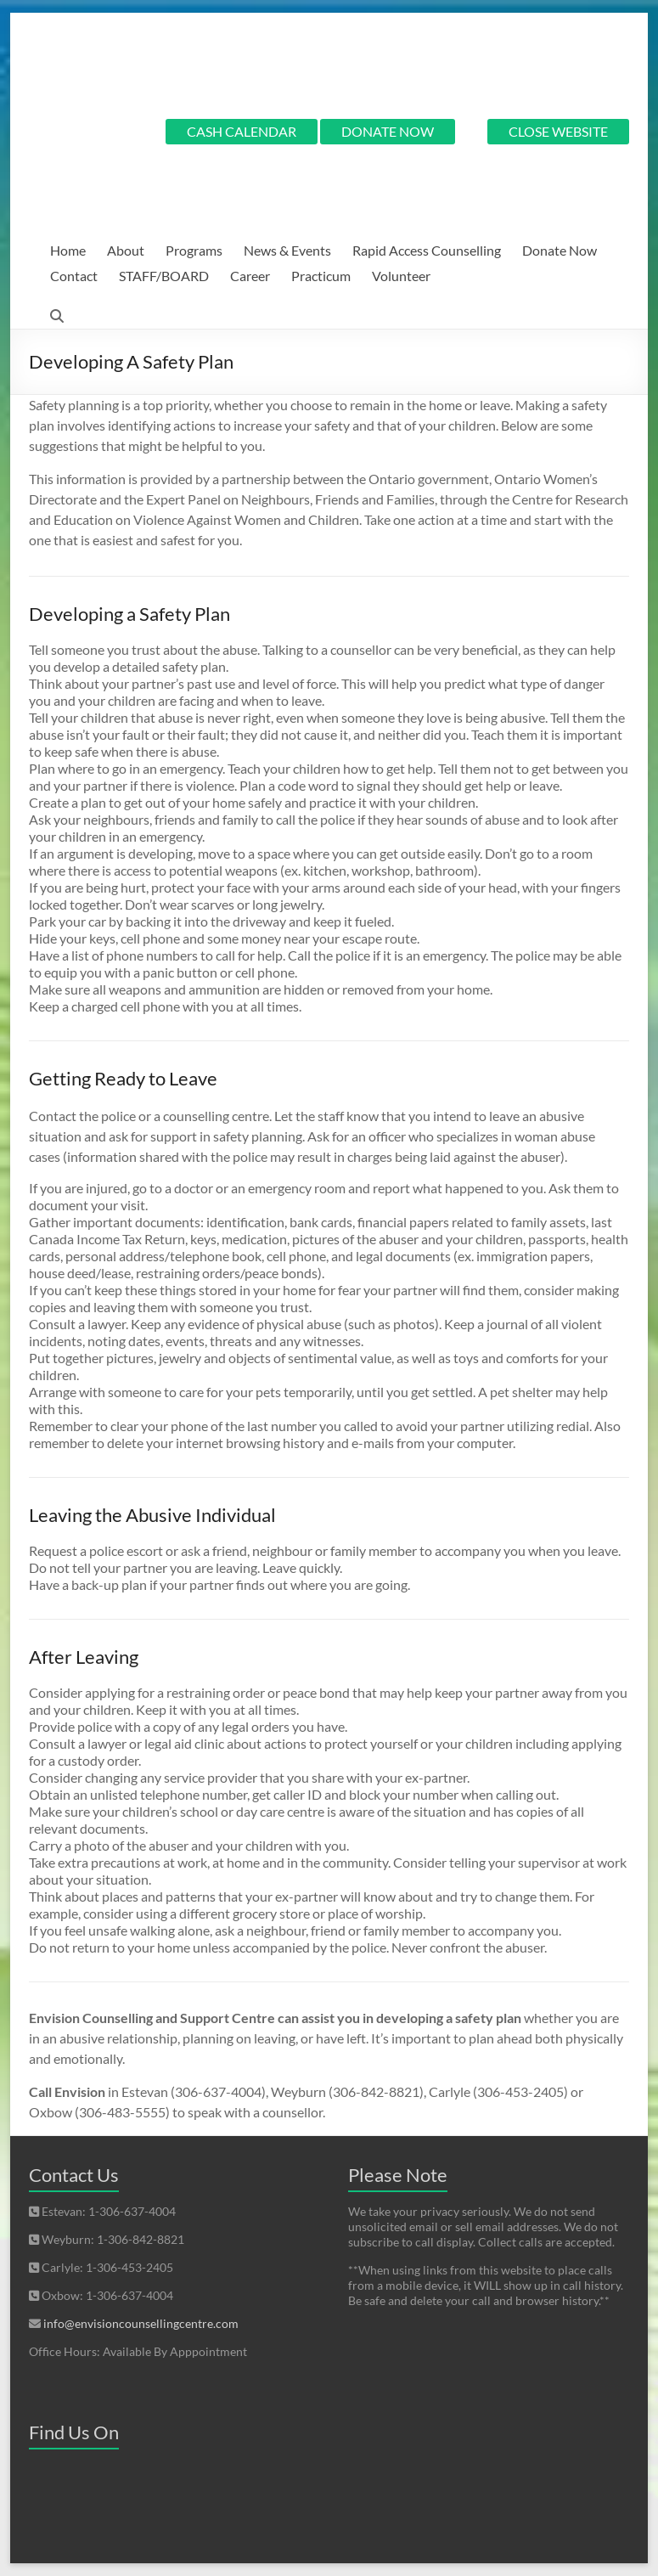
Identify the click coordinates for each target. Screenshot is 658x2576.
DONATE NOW (387, 131)
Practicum (321, 276)
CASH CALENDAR (241, 131)
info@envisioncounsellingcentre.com (141, 2323)
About (125, 250)
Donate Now (559, 250)
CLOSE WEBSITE (558, 131)
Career (250, 276)
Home (68, 250)
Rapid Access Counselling (426, 250)
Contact (74, 276)
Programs (194, 250)
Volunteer (401, 276)
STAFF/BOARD (164, 276)
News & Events (287, 250)
